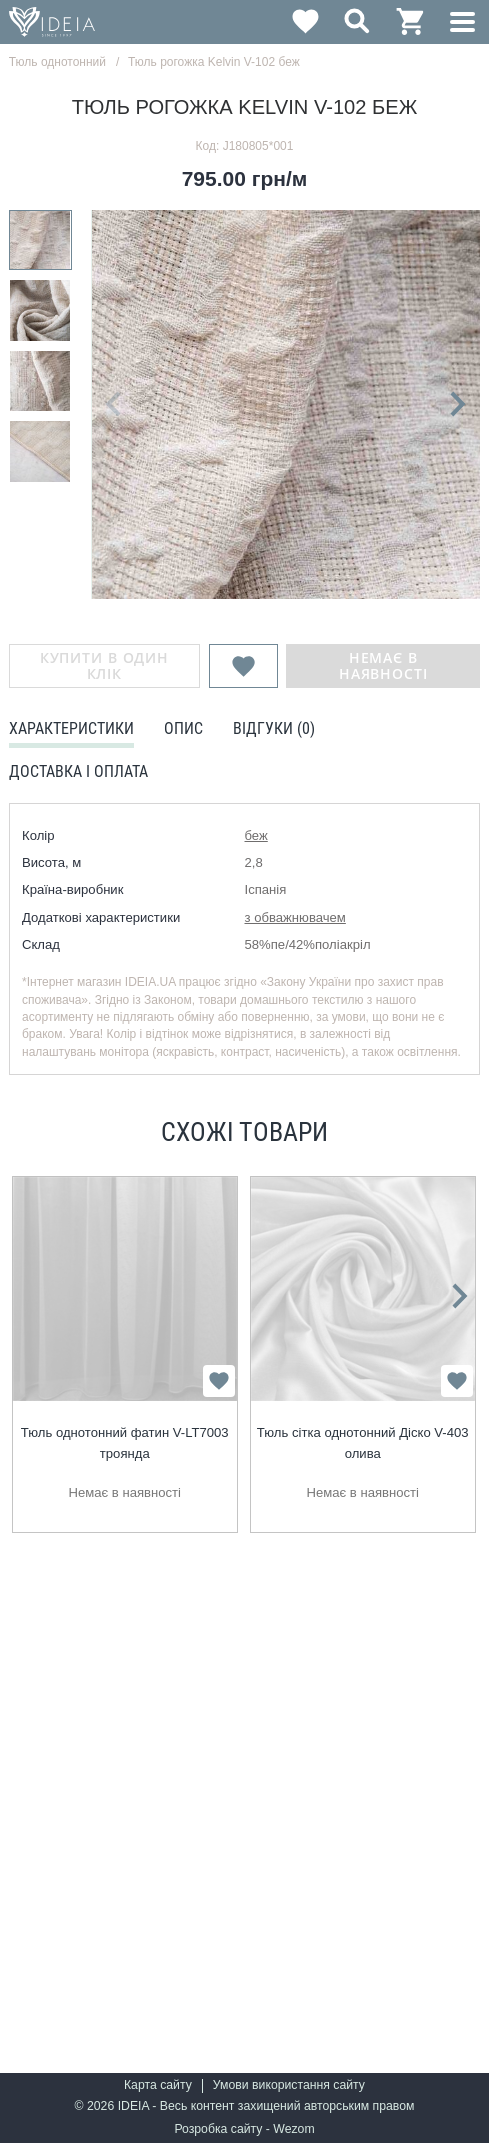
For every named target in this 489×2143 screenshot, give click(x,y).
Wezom (293, 2129)
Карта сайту (158, 2085)
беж (256, 835)
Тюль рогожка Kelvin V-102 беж (214, 62)
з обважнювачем (295, 917)
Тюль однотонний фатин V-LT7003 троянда (125, 1443)
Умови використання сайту (289, 2085)
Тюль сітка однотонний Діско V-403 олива (363, 1443)
